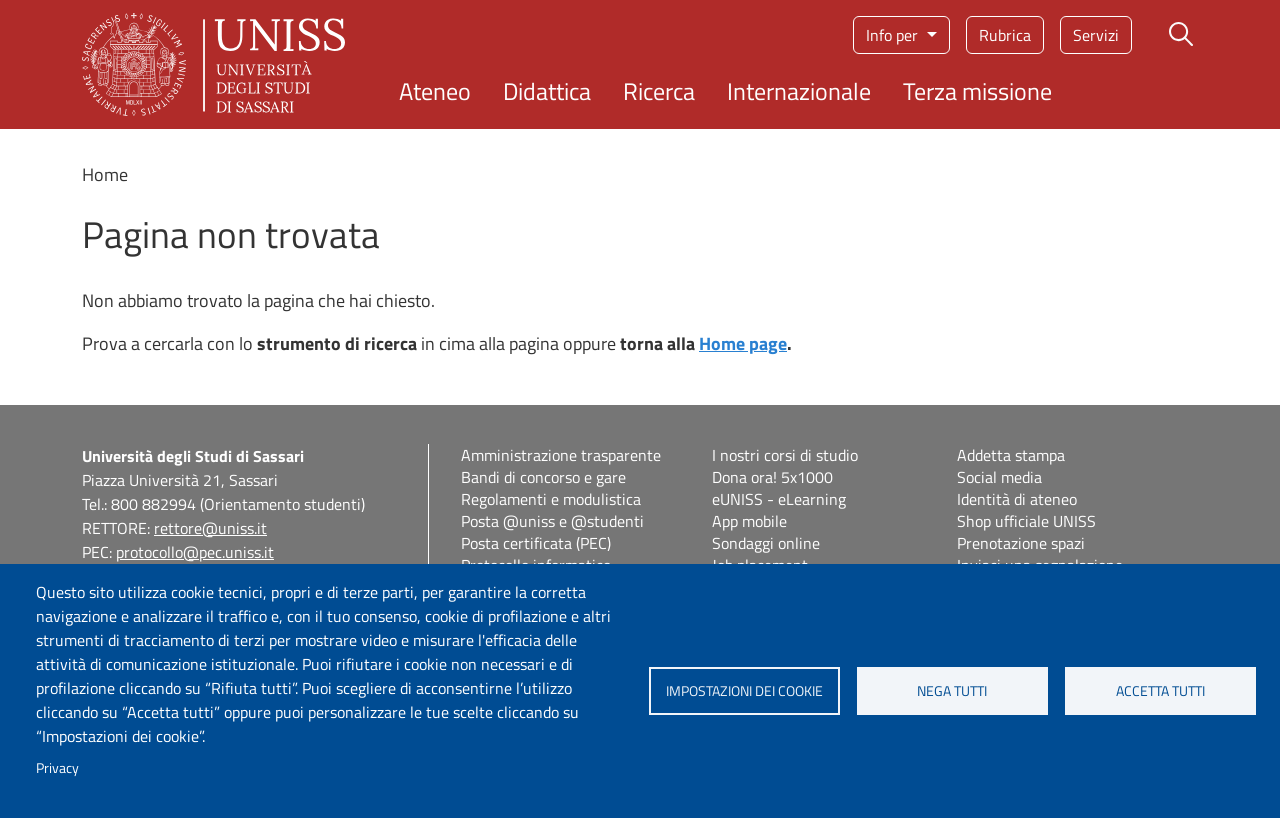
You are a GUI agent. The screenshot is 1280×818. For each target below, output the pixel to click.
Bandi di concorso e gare (543, 477)
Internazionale (799, 91)
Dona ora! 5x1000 (772, 477)
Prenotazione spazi (1021, 543)
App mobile (749, 521)
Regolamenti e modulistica (551, 499)
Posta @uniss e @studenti (552, 521)
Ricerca (659, 91)
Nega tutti (952, 691)
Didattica (547, 91)
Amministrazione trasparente (561, 455)
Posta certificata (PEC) (536, 543)
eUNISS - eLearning (779, 499)
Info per (894, 35)
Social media (999, 477)
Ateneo (435, 91)
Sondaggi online (766, 543)
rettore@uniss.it (210, 528)
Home (105, 174)
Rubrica (1005, 35)
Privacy (57, 768)
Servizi (1096, 35)
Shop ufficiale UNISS (1026, 521)
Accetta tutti (1160, 691)
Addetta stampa (1011, 455)
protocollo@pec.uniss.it (195, 552)
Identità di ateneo (1017, 499)
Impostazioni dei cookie (744, 691)
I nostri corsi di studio (785, 455)
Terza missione (977, 91)
